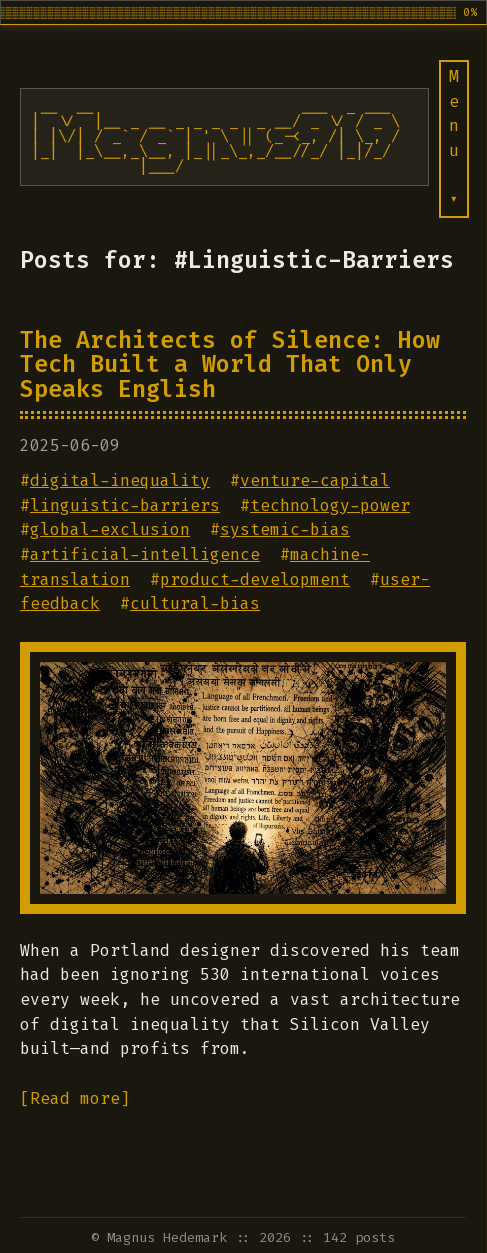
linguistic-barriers (125, 505)
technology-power (330, 505)
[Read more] (75, 1098)
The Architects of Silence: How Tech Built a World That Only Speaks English (230, 364)
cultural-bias (195, 603)
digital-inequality (120, 480)
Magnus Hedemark (167, 1237)
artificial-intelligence (145, 554)
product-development (255, 579)
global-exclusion (110, 529)
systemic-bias (285, 529)
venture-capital (315, 480)
